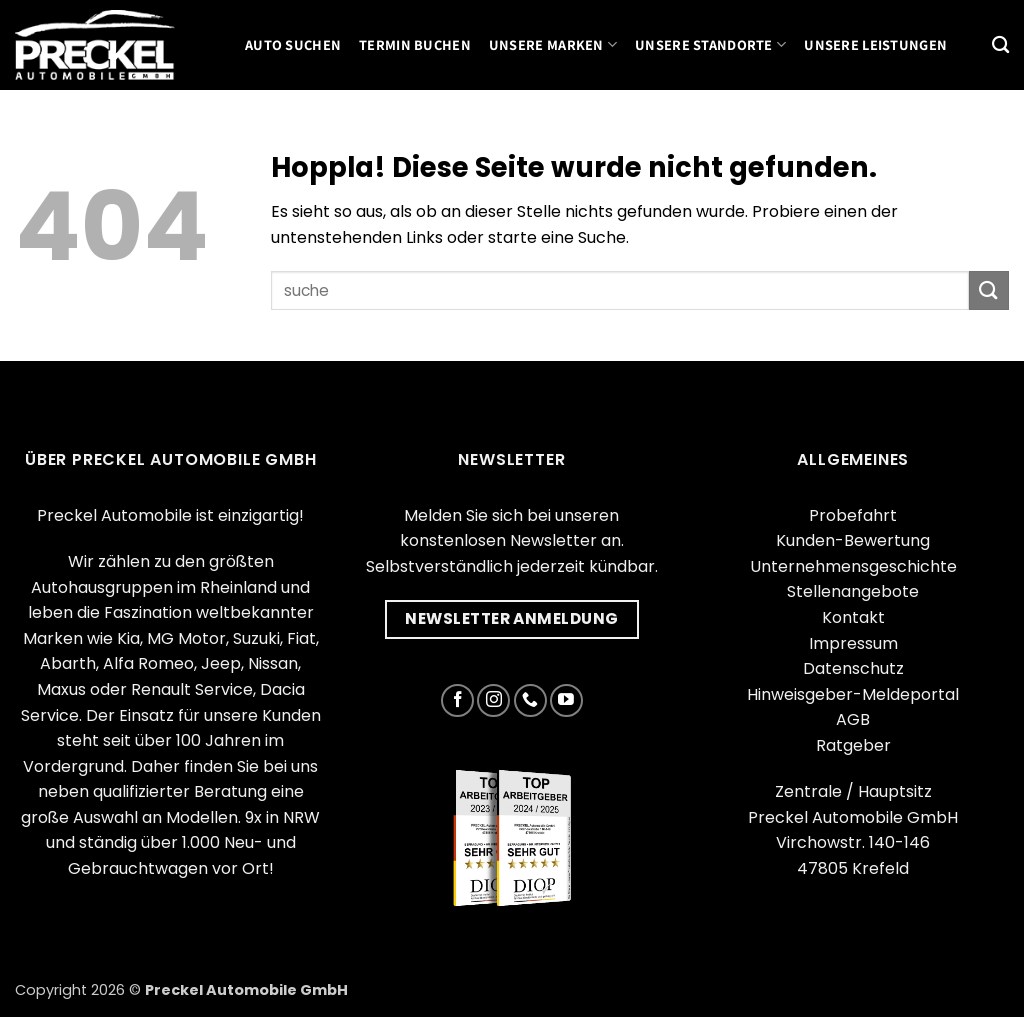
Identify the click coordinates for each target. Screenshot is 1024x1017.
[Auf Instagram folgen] (493, 700)
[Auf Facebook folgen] (457, 700)
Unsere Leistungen (875, 44)
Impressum (853, 643)
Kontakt (853, 617)
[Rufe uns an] (530, 700)
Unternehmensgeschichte (853, 566)
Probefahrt (853, 515)
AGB (853, 719)
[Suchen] (1000, 45)
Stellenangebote (853, 591)
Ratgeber (853, 745)
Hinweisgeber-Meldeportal (853, 694)
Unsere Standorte (710, 45)
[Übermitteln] (989, 290)
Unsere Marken (553, 45)
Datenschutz (853, 668)
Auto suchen (293, 44)
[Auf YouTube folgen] (566, 700)
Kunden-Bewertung (853, 540)
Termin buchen (415, 44)
